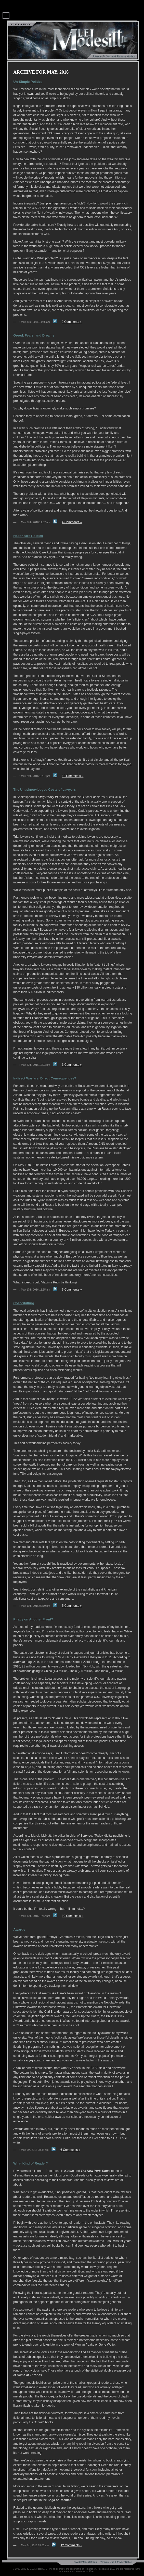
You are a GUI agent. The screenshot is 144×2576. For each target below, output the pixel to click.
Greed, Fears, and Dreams (33, 335)
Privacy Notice (124, 2562)
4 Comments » (72, 522)
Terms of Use (107, 2562)
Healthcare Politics (28, 536)
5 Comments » (72, 1606)
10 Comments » (73, 1916)
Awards (19, 1929)
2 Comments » (72, 322)
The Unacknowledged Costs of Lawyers (44, 789)
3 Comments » (72, 1065)
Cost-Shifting (23, 1303)
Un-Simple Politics (27, 82)
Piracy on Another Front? (33, 1619)
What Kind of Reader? (30, 2163)
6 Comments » (70, 2150)
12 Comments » (73, 776)
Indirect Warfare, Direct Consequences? (44, 1078)
